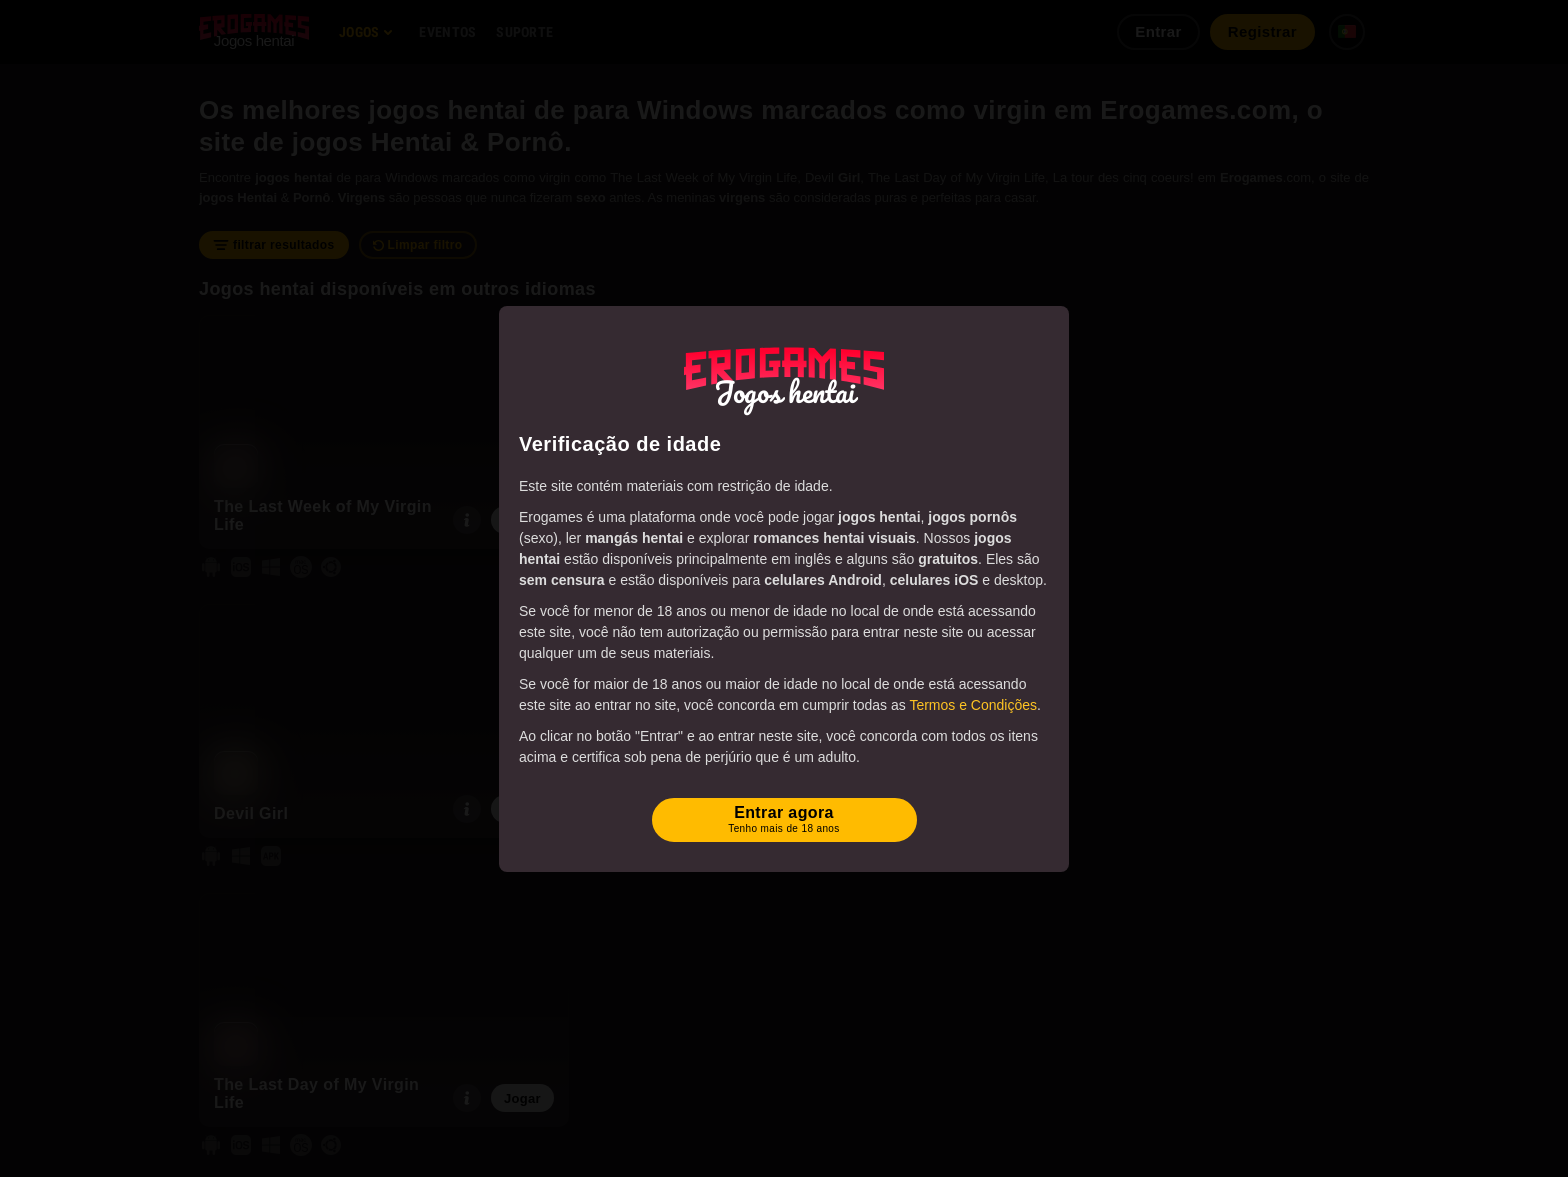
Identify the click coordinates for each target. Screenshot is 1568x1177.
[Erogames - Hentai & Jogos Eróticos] (784, 377)
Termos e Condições (973, 705)
